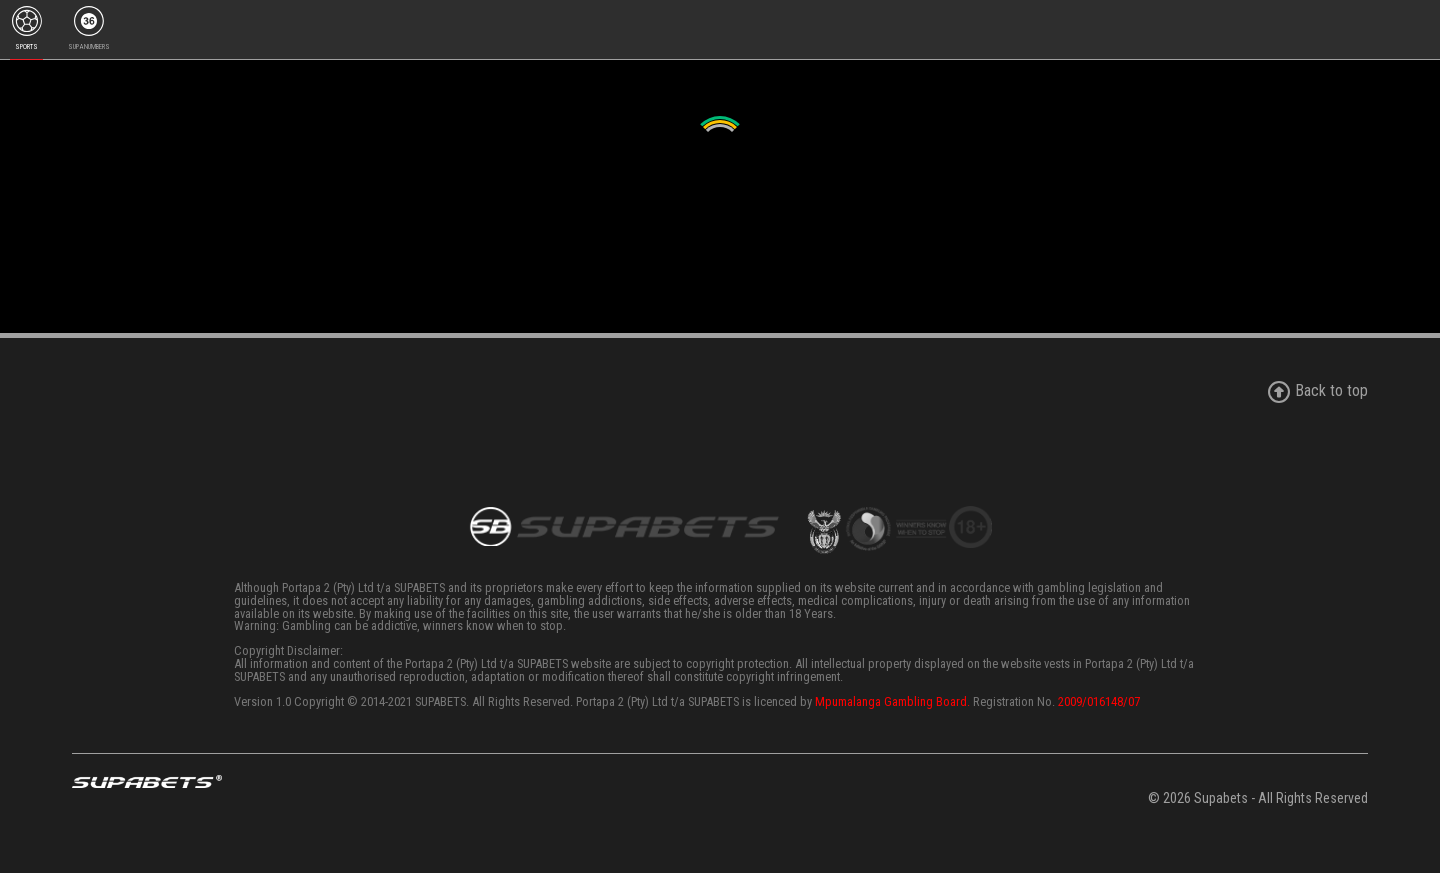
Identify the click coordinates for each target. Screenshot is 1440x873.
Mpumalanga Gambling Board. (892, 701)
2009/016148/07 (1099, 701)
